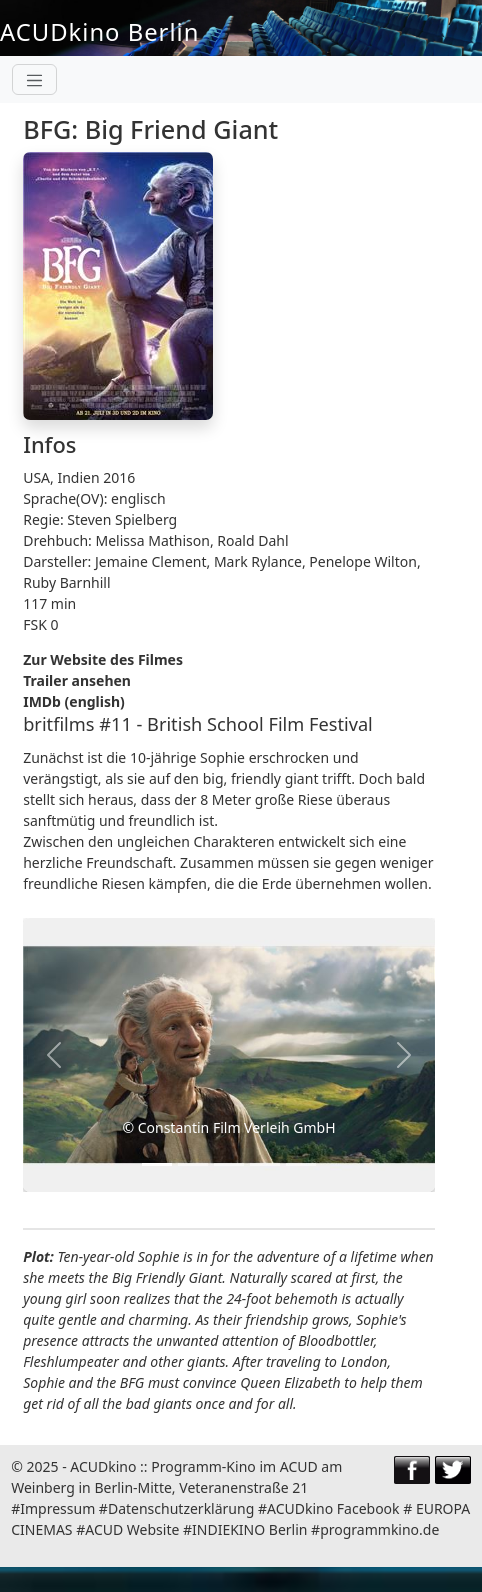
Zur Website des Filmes (103, 659)
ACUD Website (132, 1529)
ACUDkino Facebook (333, 1508)
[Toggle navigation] (34, 79)
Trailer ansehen (77, 680)
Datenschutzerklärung (181, 1508)
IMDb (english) (74, 701)
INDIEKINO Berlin (249, 1529)
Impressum (57, 1508)
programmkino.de (379, 1529)
